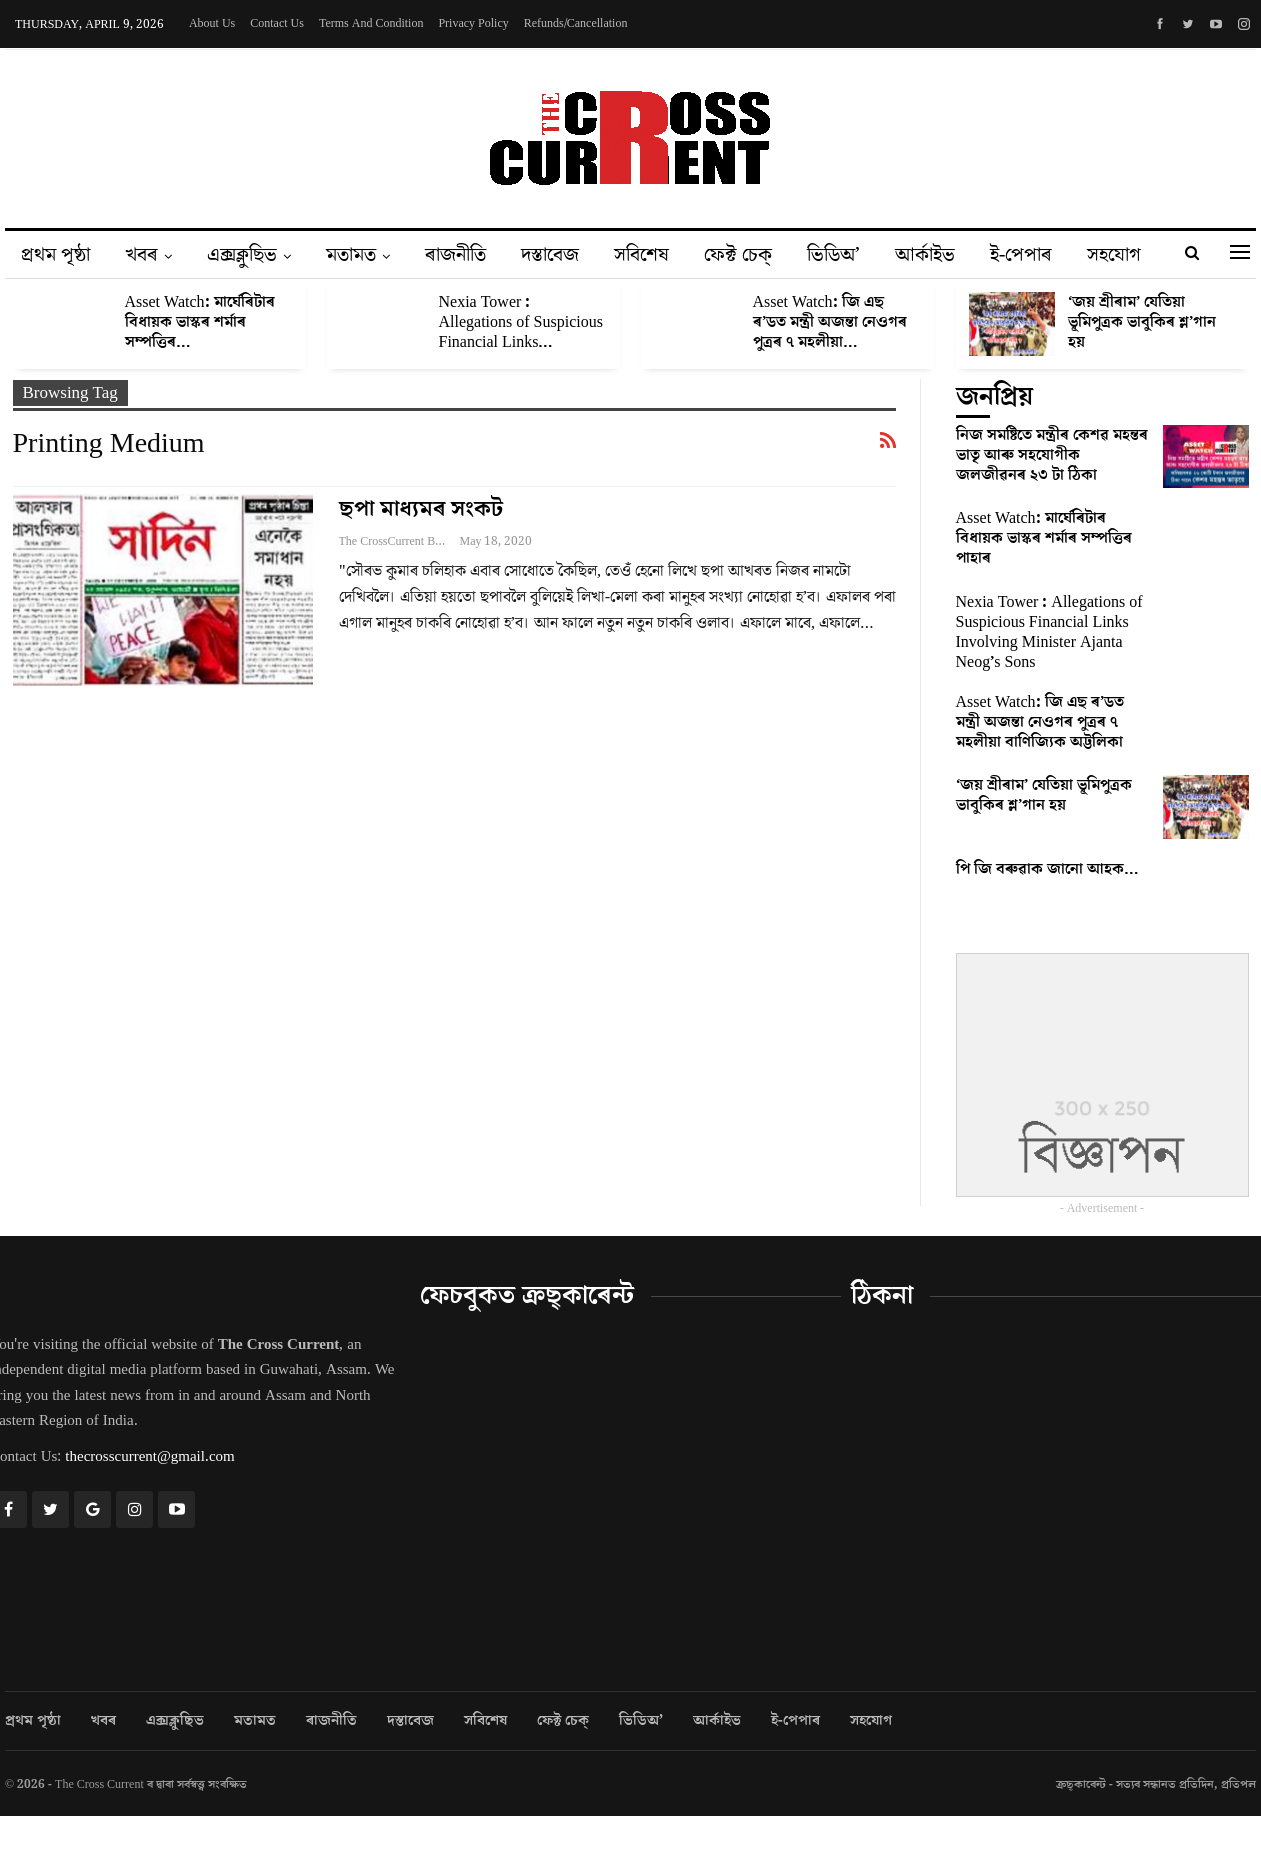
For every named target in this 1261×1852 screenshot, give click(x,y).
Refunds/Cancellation (576, 23)
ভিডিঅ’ (833, 255)
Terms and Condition (371, 23)
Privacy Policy (473, 23)
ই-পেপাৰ (1021, 255)
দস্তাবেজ (550, 255)
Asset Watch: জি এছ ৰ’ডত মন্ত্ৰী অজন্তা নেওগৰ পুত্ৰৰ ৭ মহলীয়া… (830, 322)
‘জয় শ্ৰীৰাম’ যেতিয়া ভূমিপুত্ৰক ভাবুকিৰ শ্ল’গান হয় (1142, 322)
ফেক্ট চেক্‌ (738, 255)
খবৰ (141, 255)
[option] (631, 335)
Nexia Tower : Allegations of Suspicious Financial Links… (521, 322)
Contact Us (277, 23)
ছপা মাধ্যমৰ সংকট (421, 509)
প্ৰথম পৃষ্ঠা (55, 255)
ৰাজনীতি (455, 255)
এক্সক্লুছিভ (242, 255)
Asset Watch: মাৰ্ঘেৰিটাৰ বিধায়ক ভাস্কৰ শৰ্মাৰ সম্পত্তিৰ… (200, 322)
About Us (212, 23)
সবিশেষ (641, 255)
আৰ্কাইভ (925, 255)
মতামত (351, 255)
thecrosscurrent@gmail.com (149, 1456)
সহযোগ (1114, 255)
